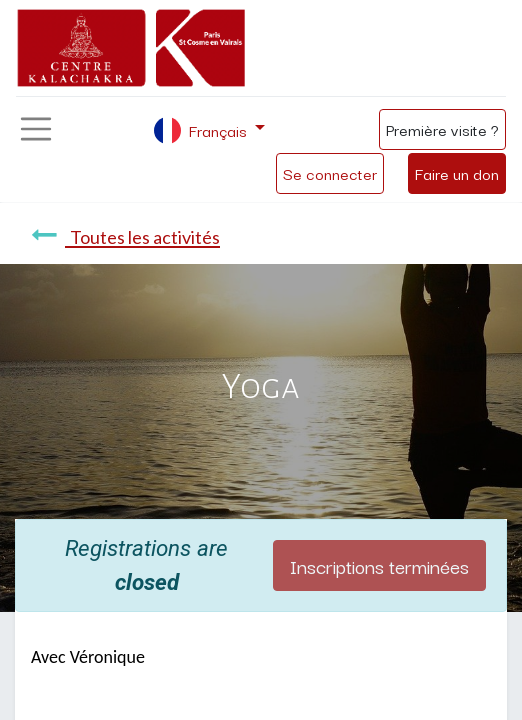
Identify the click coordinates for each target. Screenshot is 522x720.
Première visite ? (442, 129)
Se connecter (330, 173)
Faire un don (457, 173)
